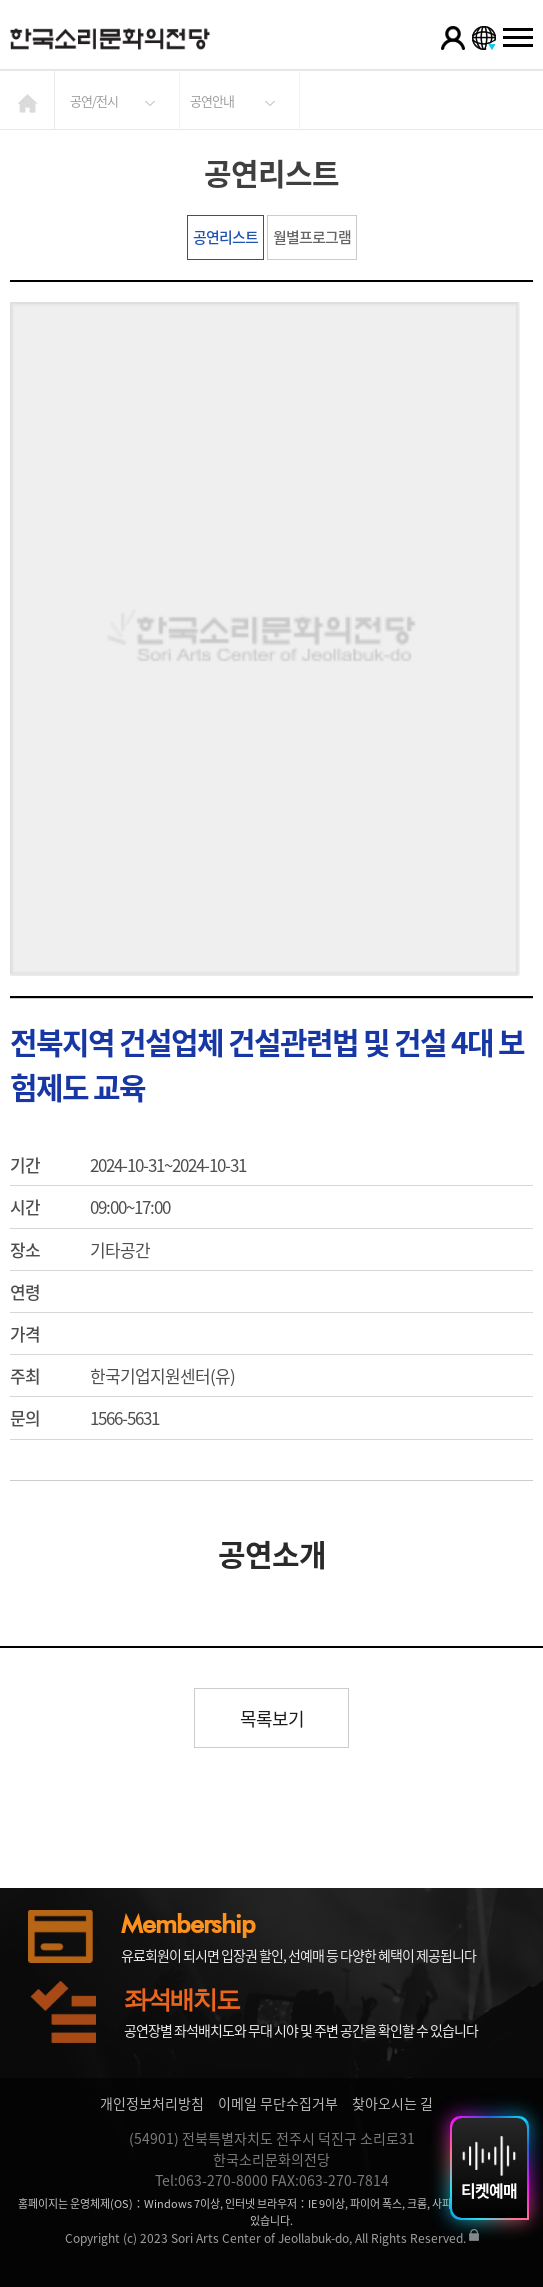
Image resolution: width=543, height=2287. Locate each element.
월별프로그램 (312, 237)
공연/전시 (94, 100)
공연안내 (212, 100)
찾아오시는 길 (392, 2103)
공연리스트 (225, 237)
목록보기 (272, 1718)
